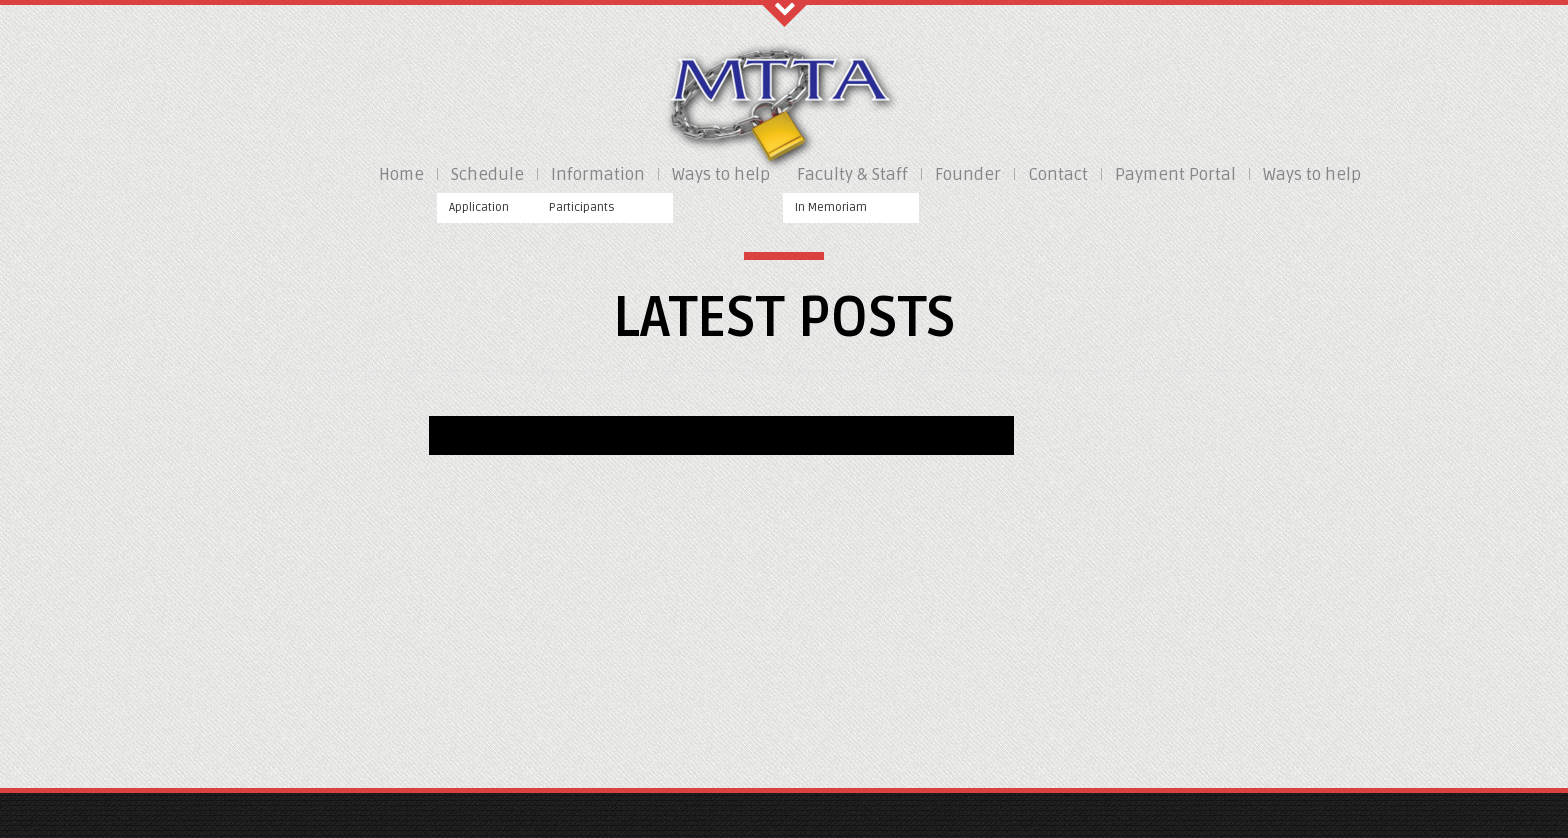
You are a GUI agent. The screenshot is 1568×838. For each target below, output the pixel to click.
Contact (1058, 174)
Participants (582, 207)
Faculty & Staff (852, 174)
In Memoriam (831, 207)
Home (401, 174)
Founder (968, 174)
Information (598, 174)
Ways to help (721, 174)
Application (479, 207)
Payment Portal (1175, 174)
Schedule (487, 174)
